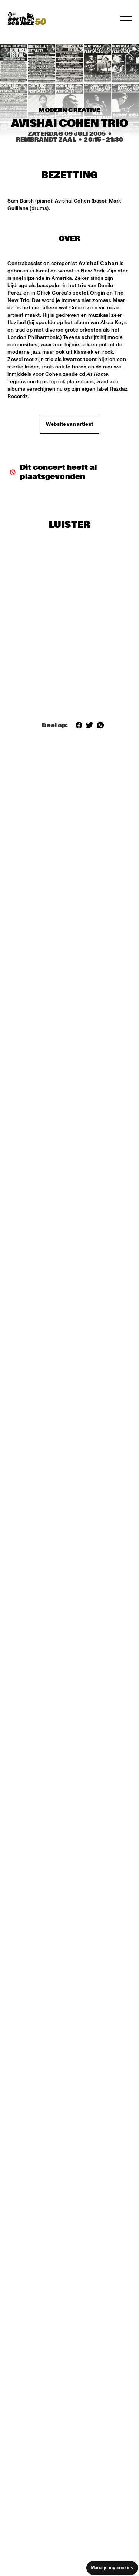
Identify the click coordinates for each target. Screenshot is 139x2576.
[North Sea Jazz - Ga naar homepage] (26, 18)
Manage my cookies (112, 2567)
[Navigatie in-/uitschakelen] (126, 18)
